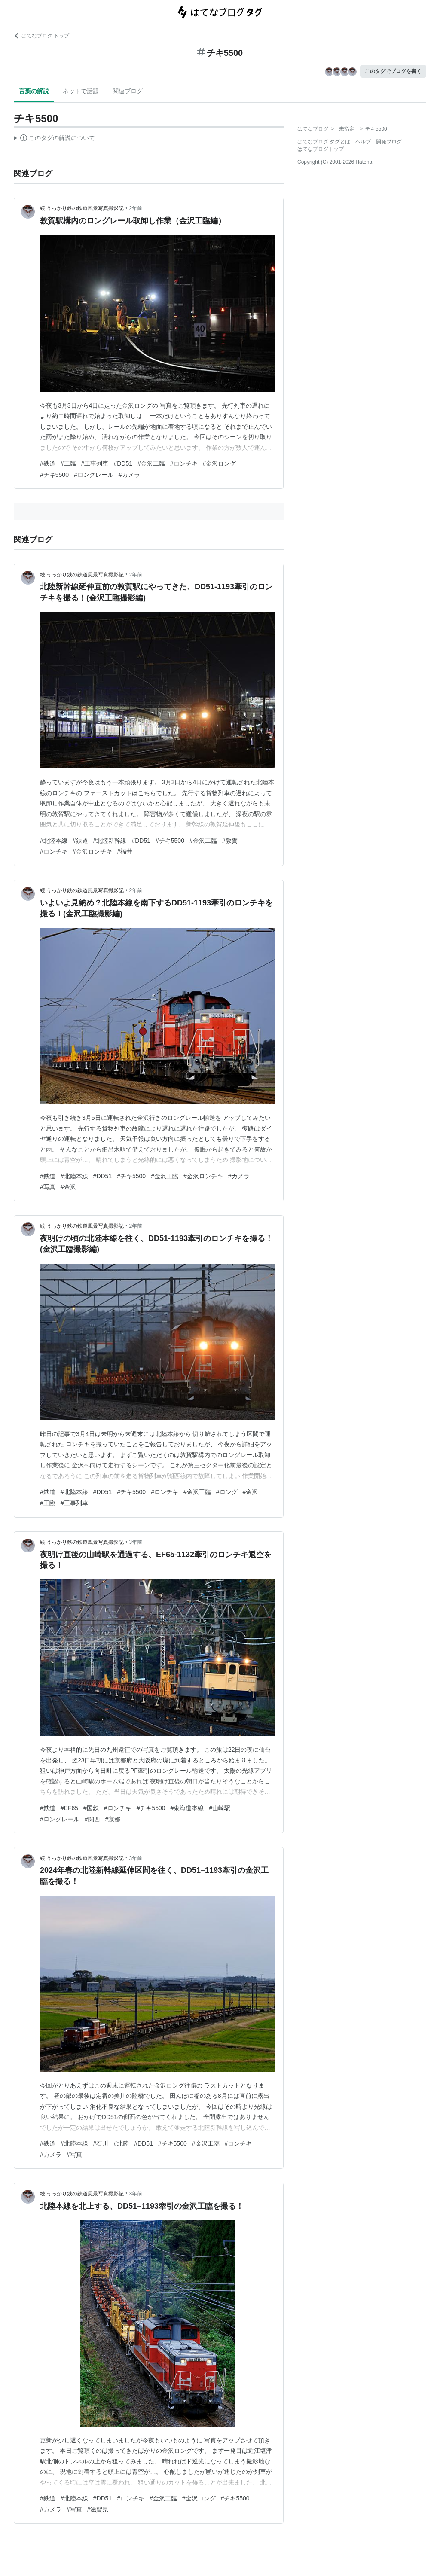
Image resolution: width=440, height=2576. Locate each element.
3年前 (136, 1542)
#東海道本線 (187, 1808)
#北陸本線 (53, 840)
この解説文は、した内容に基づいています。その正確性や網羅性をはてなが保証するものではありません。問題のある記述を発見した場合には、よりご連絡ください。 (54, 139)
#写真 (47, 1186)
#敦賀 (230, 840)
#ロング (227, 1491)
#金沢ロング (219, 463)
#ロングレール (93, 474)
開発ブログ (389, 142)
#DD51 (122, 463)
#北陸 (121, 2143)
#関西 (92, 1819)
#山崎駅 (219, 1808)
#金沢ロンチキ (92, 851)
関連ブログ (128, 91)
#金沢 (68, 1186)
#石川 (101, 2143)
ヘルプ (363, 142)
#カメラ (129, 474)
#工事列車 (95, 463)
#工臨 (68, 463)
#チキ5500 (54, 474)
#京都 (113, 1819)
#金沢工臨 (151, 463)
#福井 (125, 851)
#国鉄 (91, 1808)
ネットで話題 (81, 91)
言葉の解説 (34, 91)
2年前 (136, 208)
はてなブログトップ (320, 149)
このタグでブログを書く (393, 71)
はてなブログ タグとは (323, 142)
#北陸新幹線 (110, 840)
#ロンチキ (184, 463)
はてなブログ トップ (41, 36)
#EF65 (69, 1808)
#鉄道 (47, 463)
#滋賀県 (98, 2509)
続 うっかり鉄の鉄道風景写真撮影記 (82, 208)
